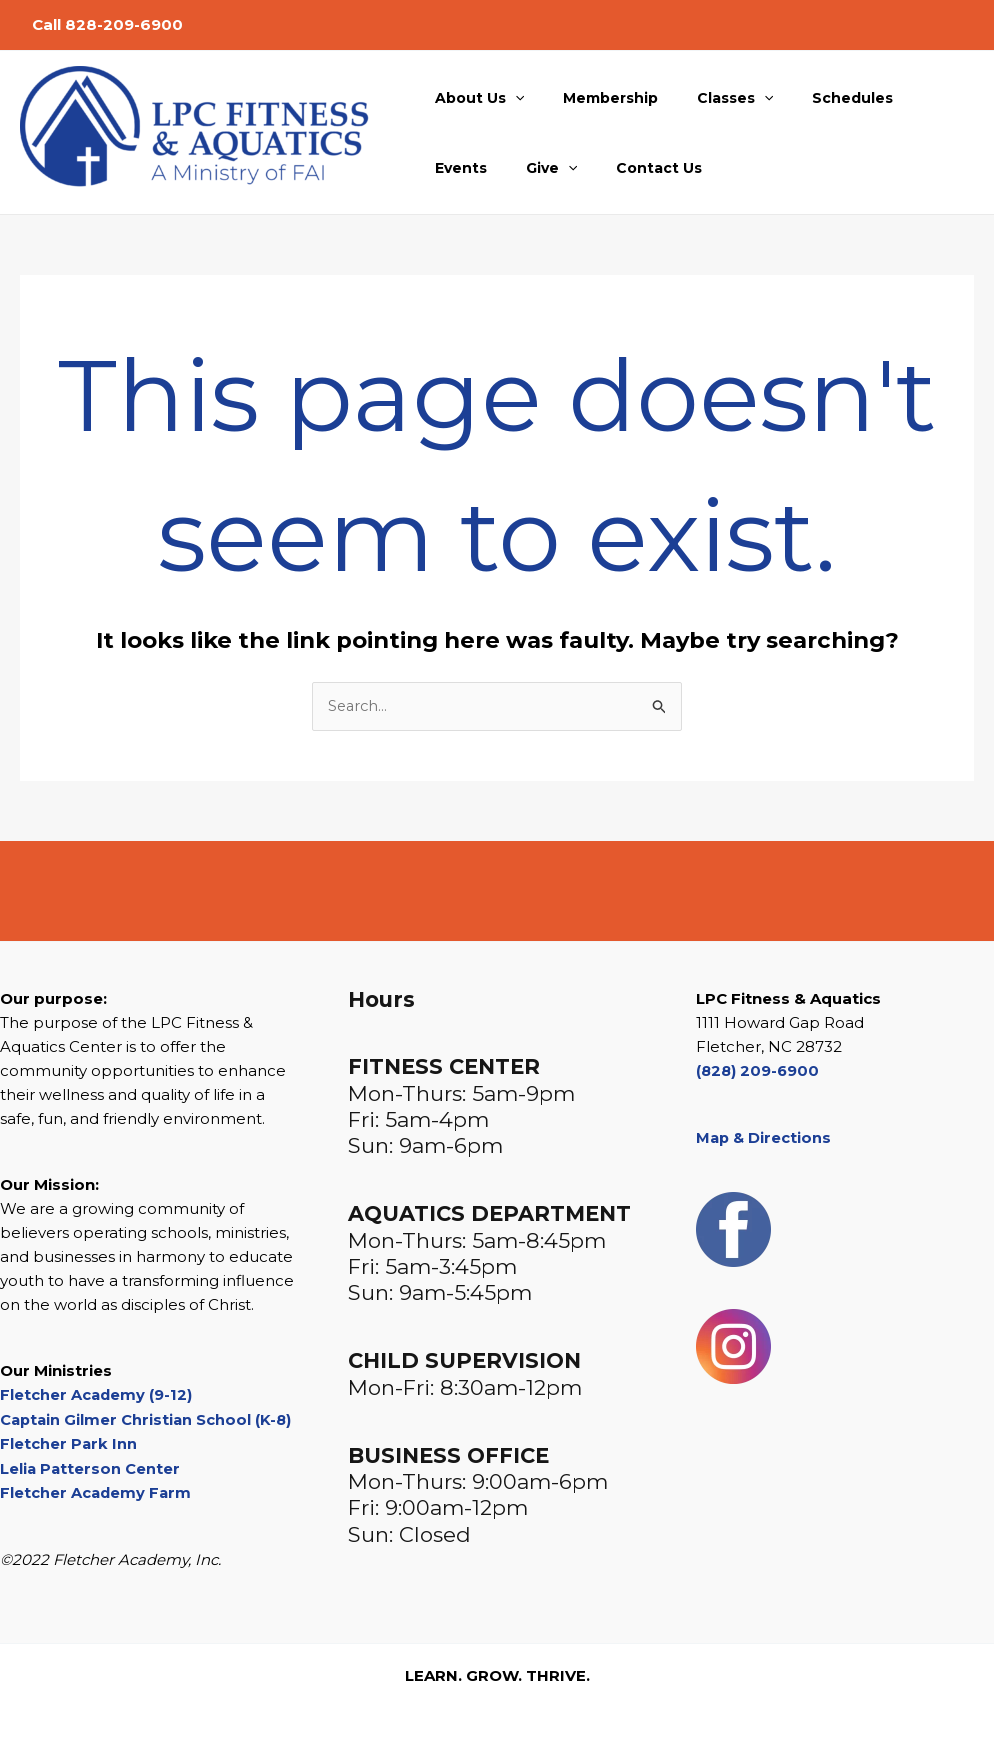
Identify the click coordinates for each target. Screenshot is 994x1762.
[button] (509, 98)
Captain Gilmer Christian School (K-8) (148, 1419)
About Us (473, 98)
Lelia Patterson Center (91, 1467)
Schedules (814, 98)
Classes (707, 98)
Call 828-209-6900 (107, 24)
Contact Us (551, 168)
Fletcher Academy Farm (97, 1491)
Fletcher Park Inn (69, 1443)
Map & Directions (765, 1137)
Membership (593, 98)
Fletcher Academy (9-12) (97, 1395)
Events (909, 98)
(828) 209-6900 (759, 1071)
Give (454, 168)
